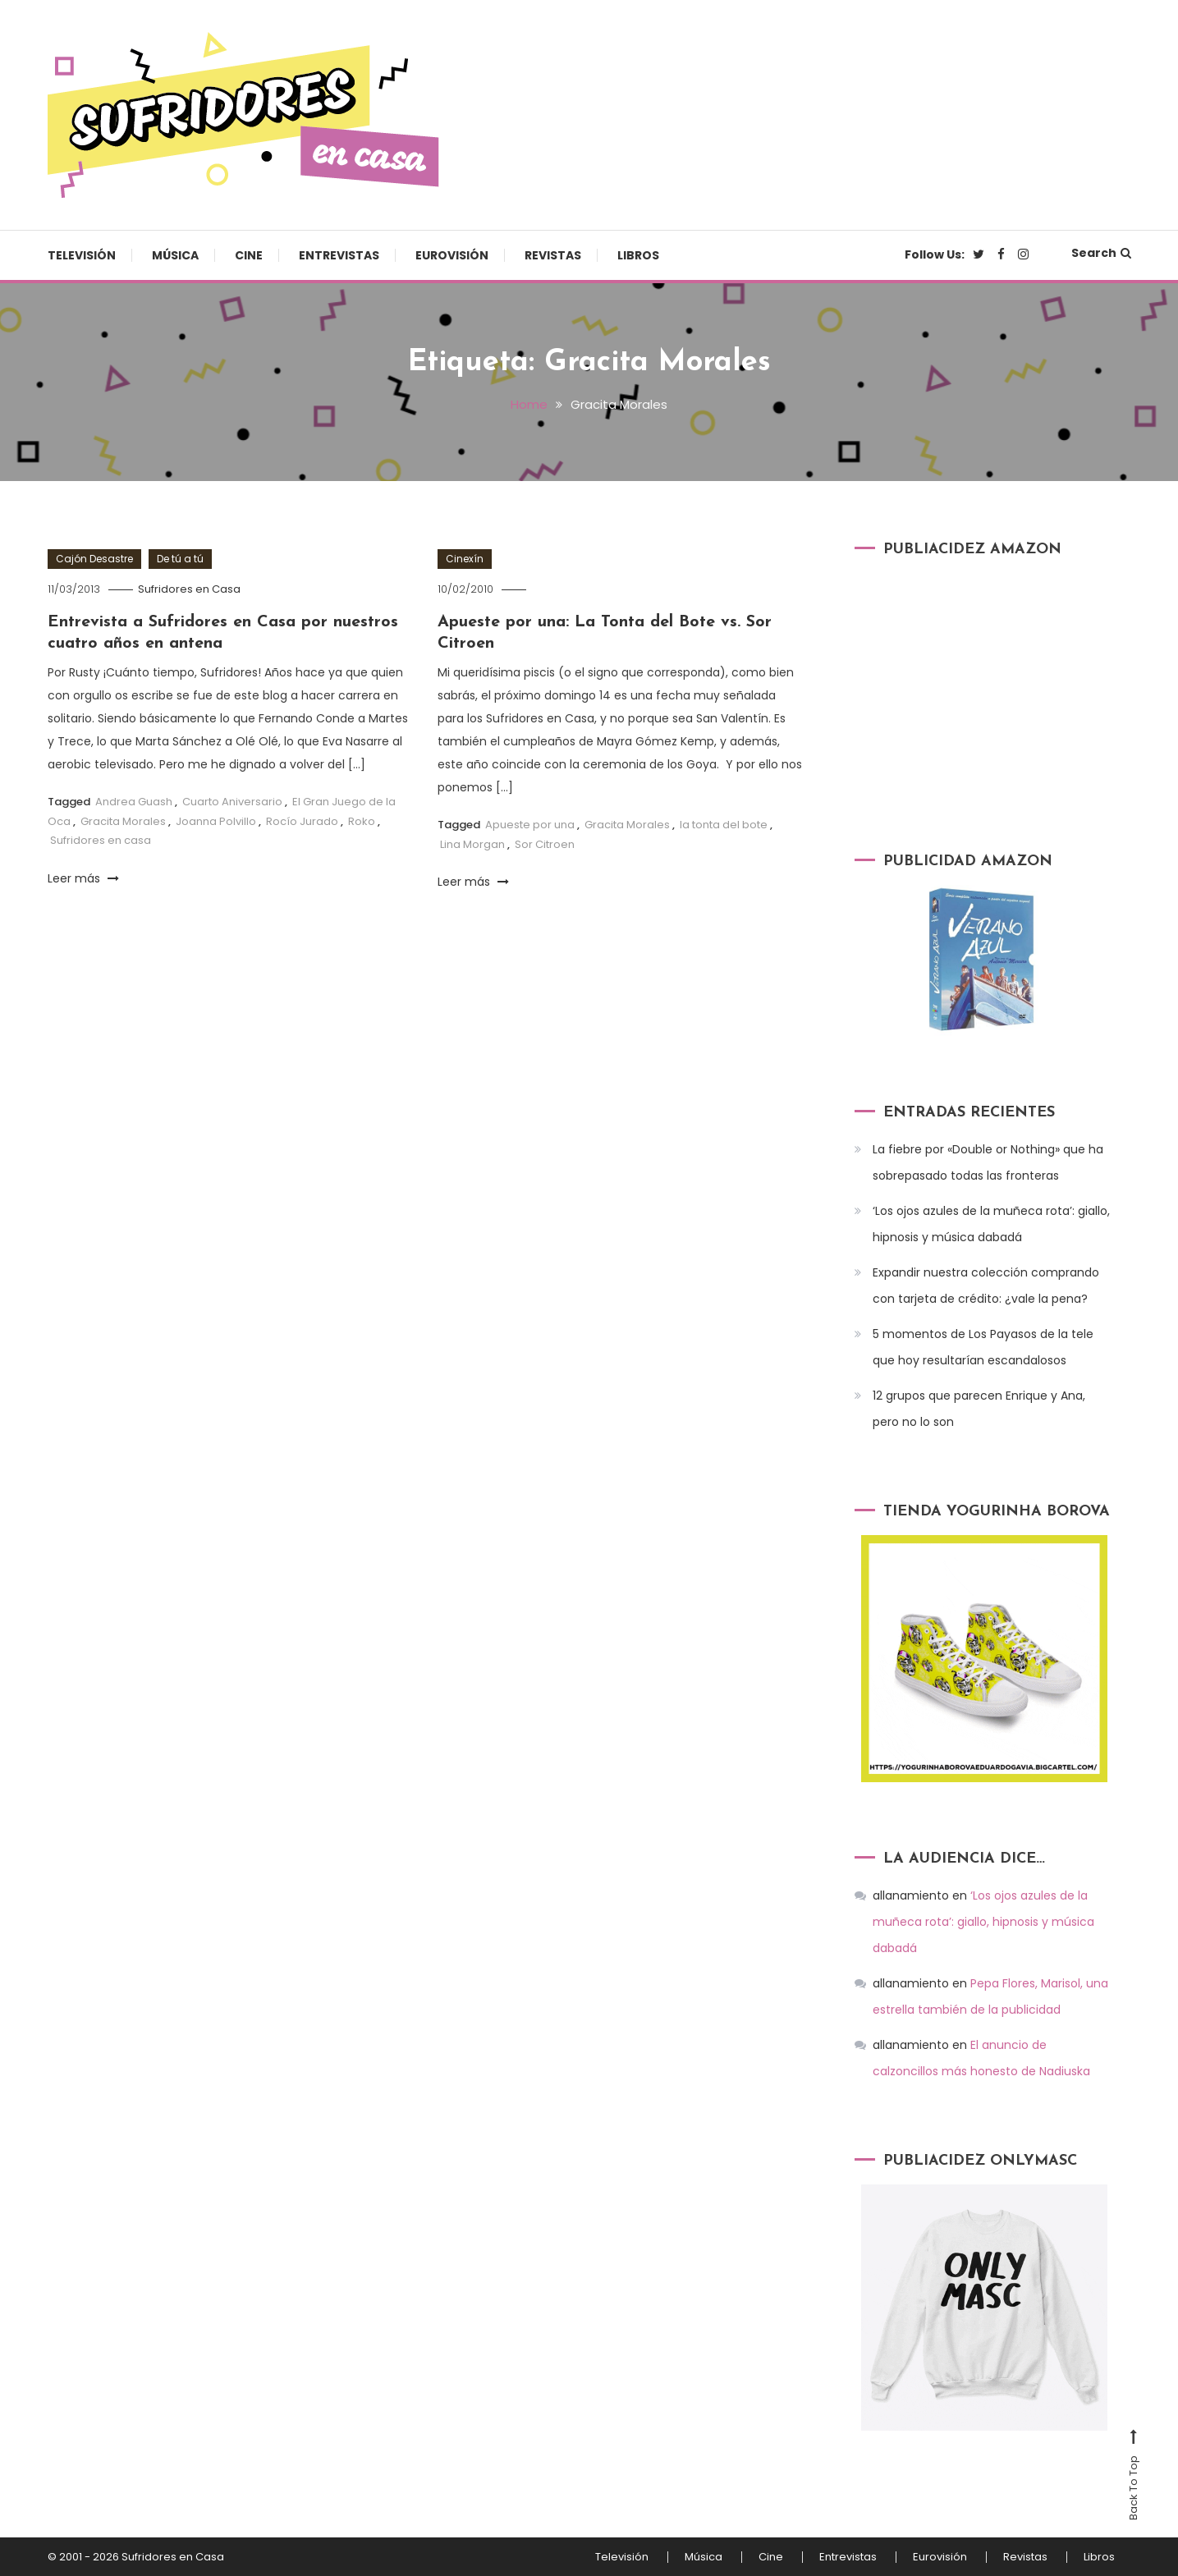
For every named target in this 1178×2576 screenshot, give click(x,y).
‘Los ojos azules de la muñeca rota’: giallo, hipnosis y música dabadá (991, 1224)
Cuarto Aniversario (232, 801)
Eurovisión (451, 255)
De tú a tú (180, 559)
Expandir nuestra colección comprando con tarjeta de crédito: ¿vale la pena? (986, 1285)
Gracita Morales (123, 821)
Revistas (553, 255)
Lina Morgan (472, 844)
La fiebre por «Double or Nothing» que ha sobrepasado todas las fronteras (988, 1162)
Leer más (83, 878)
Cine (249, 255)
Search (1101, 253)
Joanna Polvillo (216, 821)
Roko (361, 821)
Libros (638, 255)
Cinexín (465, 559)
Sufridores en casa (100, 840)
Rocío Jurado (302, 821)
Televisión (82, 255)
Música (175, 255)
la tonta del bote (724, 824)
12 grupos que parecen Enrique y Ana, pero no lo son (979, 1408)
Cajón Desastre (94, 559)
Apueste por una (530, 824)
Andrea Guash (133, 801)
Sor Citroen (545, 844)
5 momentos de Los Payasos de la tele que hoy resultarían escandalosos (983, 1347)
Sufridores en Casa (189, 589)
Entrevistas (339, 255)
